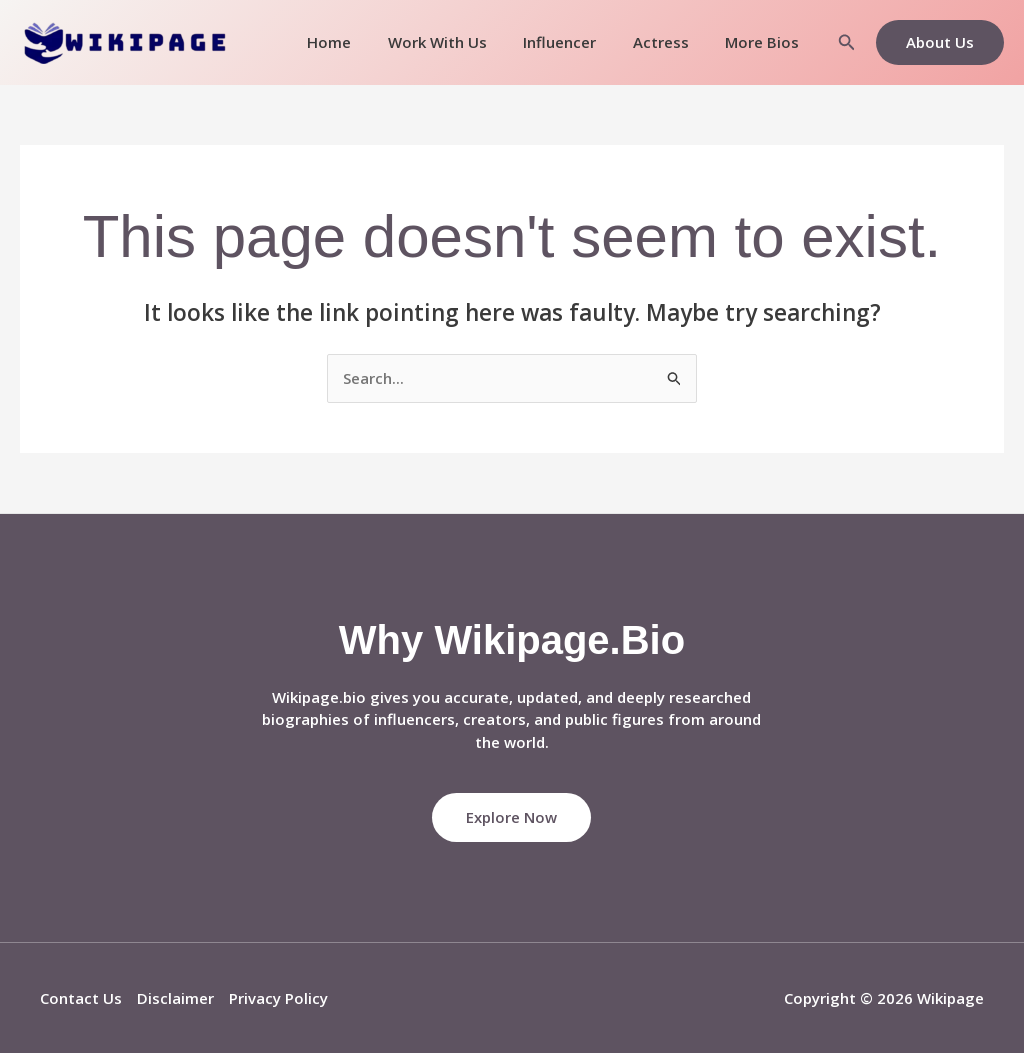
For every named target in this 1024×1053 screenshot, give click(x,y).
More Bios (766, 42)
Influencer (576, 42)
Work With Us (460, 42)
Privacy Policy (278, 998)
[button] (847, 43)
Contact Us (81, 998)
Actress (671, 42)
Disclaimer (175, 998)
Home (359, 42)
